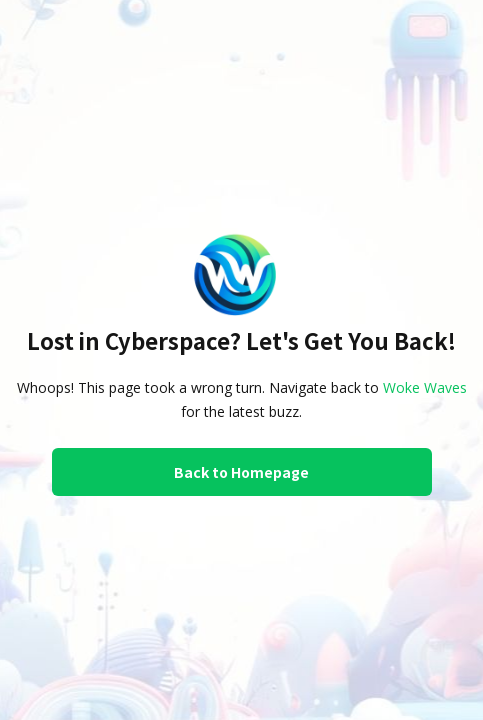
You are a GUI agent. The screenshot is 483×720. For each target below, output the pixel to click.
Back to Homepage (241, 472)
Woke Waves (425, 387)
